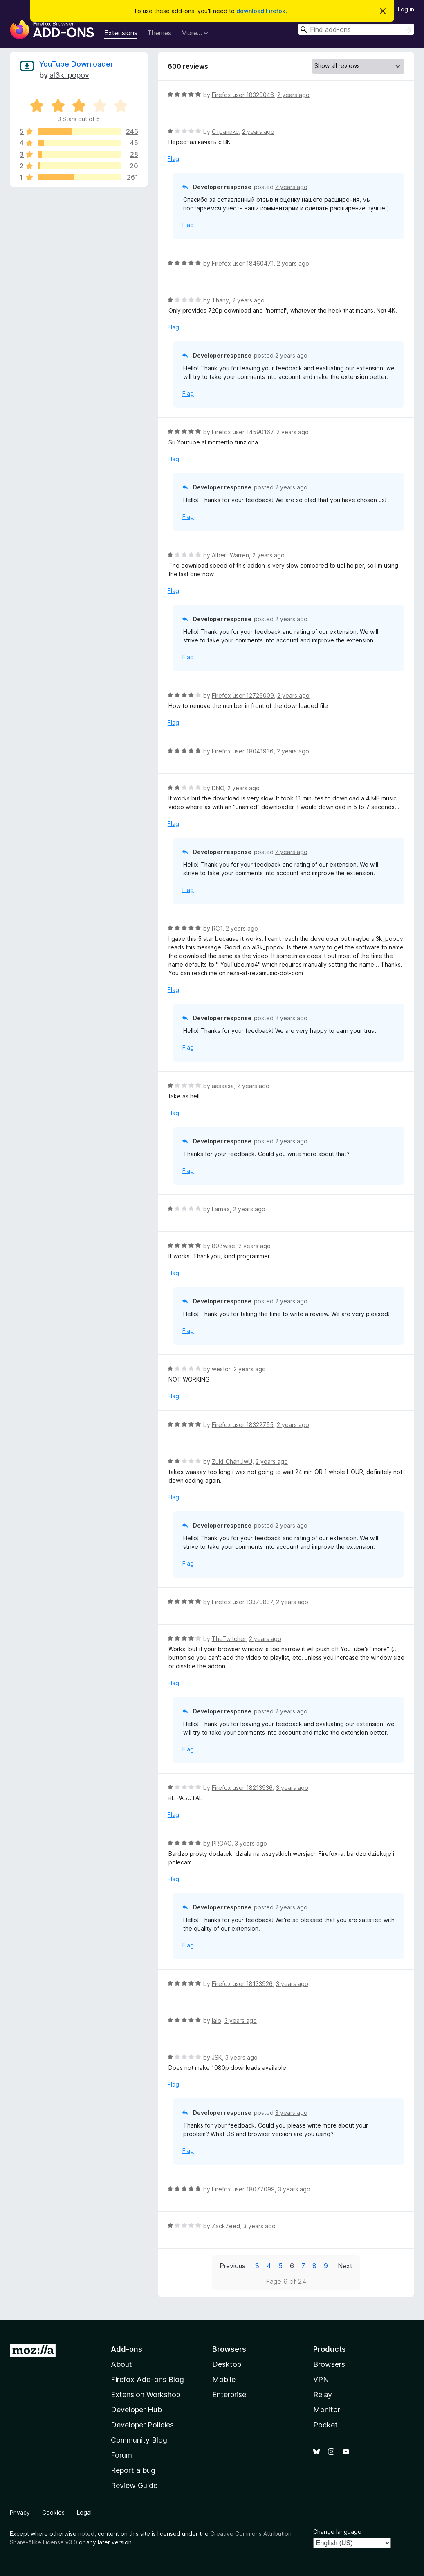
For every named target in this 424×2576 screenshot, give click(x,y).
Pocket (325, 2424)
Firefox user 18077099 (243, 2189)
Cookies (53, 2512)
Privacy (20, 2512)
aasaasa (223, 1085)
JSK (217, 2057)
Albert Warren (230, 555)
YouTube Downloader (76, 64)
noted (86, 2533)
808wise (223, 1245)
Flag (173, 158)
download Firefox (260, 10)
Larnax (221, 1209)
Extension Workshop (145, 2394)
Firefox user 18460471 (243, 263)
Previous (232, 2266)
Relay (322, 2394)
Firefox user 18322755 (243, 1424)
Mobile (224, 2379)
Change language (337, 2531)
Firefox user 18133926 (242, 1983)
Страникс (225, 131)
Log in (406, 9)
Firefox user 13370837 (242, 1601)
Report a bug (133, 2470)
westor (221, 1369)
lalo (216, 2020)
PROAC (221, 1843)
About (121, 2364)
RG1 (217, 928)
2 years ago (293, 94)
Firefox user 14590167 (242, 431)
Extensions (120, 33)
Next (345, 2266)
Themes (159, 33)
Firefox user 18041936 (243, 751)
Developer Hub (136, 2409)
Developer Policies (142, 2424)
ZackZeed (226, 2225)
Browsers (329, 2364)
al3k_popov (69, 75)
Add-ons (126, 2349)
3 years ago (292, 1787)
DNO (218, 787)
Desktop (226, 2364)
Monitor (326, 2409)
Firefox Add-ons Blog (147, 2379)
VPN (321, 2379)
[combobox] (356, 29)
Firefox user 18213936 (242, 1787)
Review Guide (134, 2485)
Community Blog (139, 2440)
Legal (84, 2512)
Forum (121, 2455)
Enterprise (229, 2394)
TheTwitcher (229, 1638)
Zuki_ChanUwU (232, 1461)
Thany (220, 300)
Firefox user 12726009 (243, 695)
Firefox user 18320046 (243, 94)
